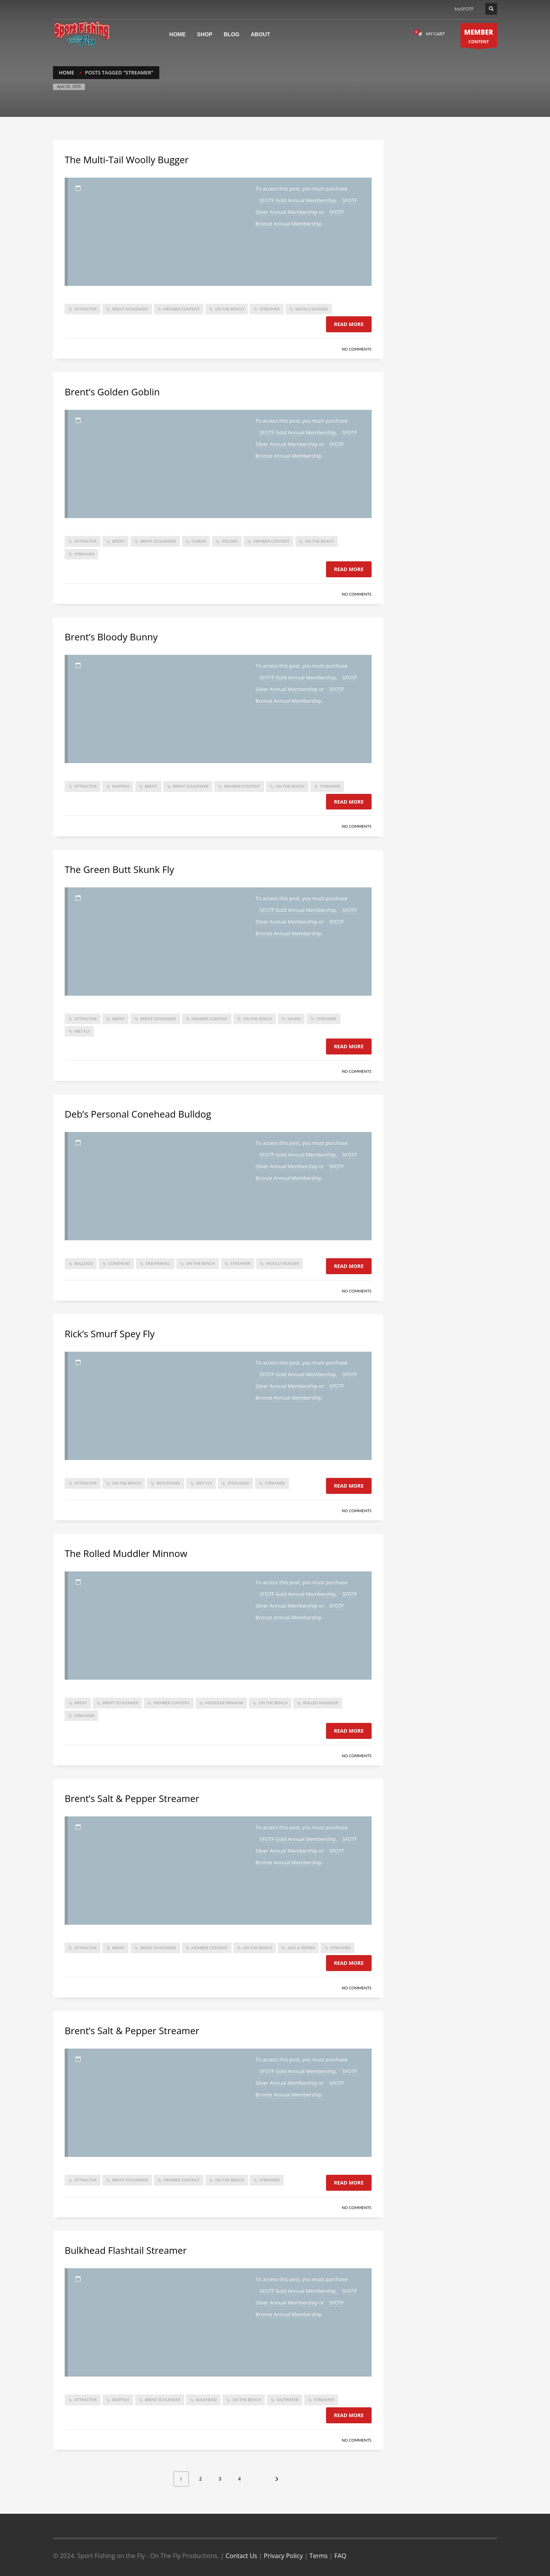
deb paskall (158, 1263)
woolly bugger (311, 309)
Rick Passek (168, 1483)
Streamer (269, 309)
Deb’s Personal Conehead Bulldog (138, 1113)
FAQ (340, 2555)
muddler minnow (224, 1702)
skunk (294, 1018)
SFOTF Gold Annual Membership (297, 200)
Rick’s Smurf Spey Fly (110, 1333)
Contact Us (241, 2555)
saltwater (287, 2399)
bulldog (83, 1263)
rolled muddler (320, 1702)
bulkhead (206, 2399)
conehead (119, 1263)
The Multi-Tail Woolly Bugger (127, 159)
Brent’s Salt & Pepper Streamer (132, 1798)
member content (182, 309)
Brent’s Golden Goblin (112, 391)
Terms (318, 2555)
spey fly (204, 1483)
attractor (85, 309)
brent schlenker (130, 309)
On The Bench (229, 309)
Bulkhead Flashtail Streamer (126, 2250)
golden (230, 541)
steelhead (238, 1483)
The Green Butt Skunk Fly (119, 869)
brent (118, 541)
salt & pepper (301, 1947)
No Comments (356, 349)
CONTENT (478, 37)
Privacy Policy (283, 2555)
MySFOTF (464, 8)
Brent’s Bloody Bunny (111, 636)
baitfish (120, 786)
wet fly (82, 1031)
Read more (348, 324)
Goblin (199, 541)
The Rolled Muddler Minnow (126, 1553)
